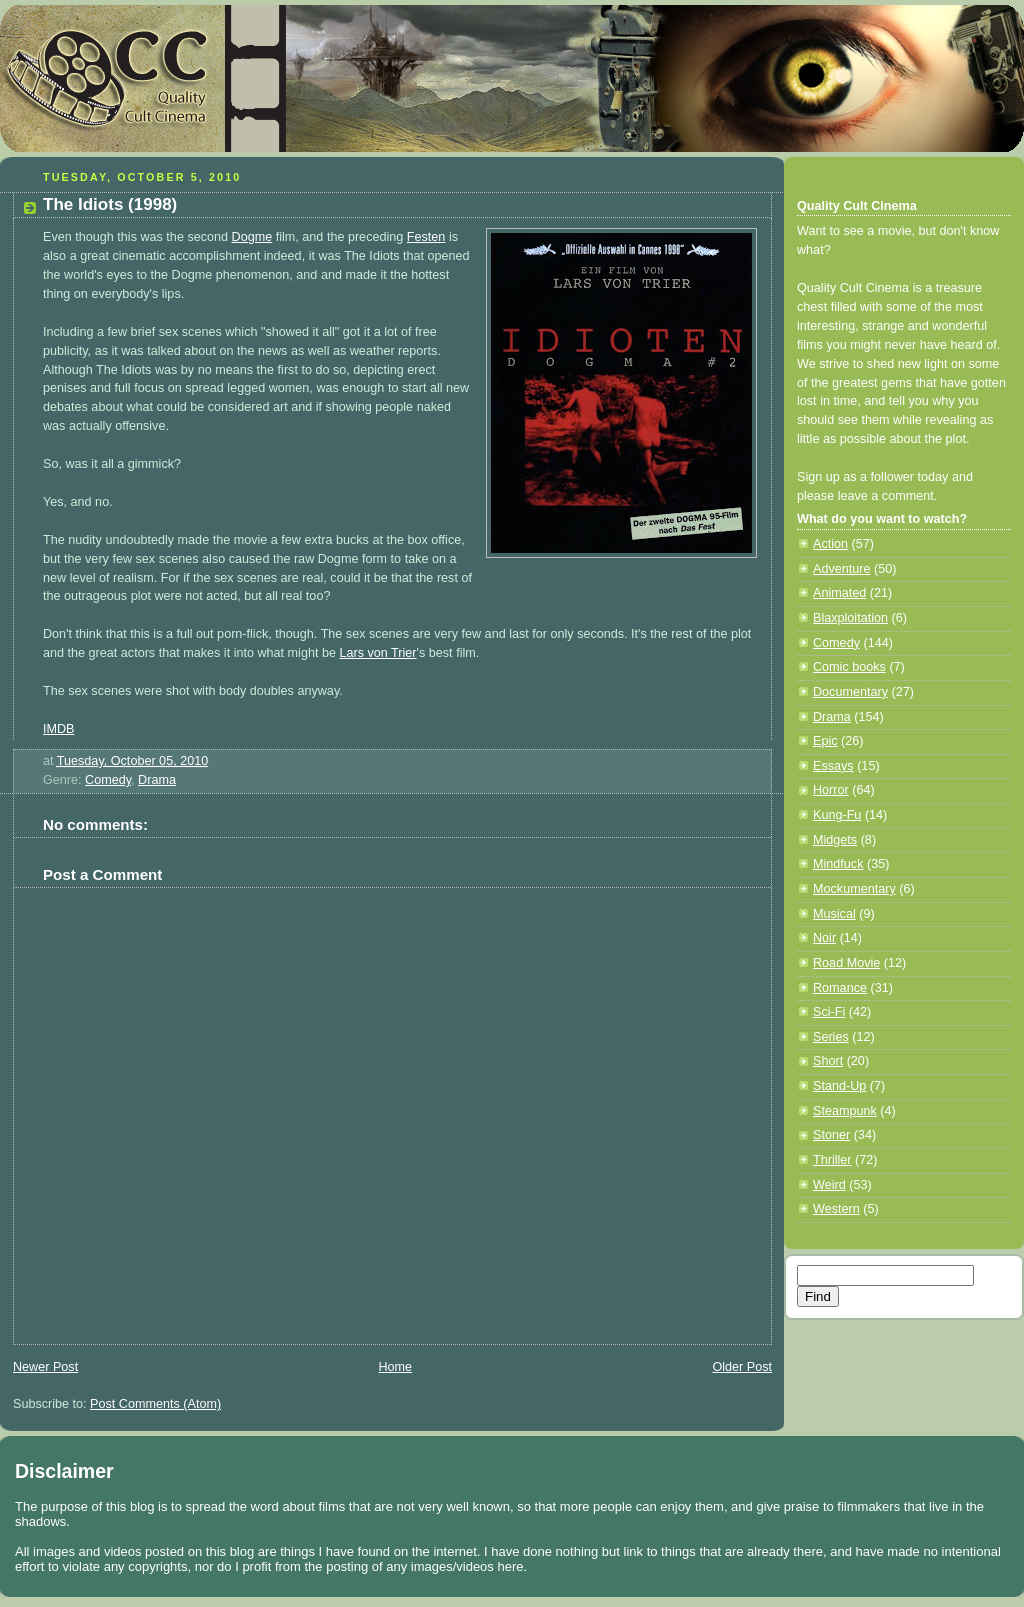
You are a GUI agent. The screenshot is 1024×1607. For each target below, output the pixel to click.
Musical (834, 914)
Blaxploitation (850, 618)
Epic (825, 741)
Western (836, 1209)
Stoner (831, 1135)
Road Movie (846, 963)
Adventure (841, 569)
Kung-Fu (837, 815)
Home (395, 1367)
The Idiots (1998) (110, 204)
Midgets (835, 840)
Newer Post (45, 1367)
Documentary (850, 692)
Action (830, 544)
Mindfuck (838, 864)
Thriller (832, 1160)
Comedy (108, 780)
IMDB (59, 729)
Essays (833, 766)
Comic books (849, 667)
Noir (824, 938)
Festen (426, 237)
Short (828, 1061)
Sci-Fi (829, 1012)
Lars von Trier (377, 653)
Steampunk (845, 1111)
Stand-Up (839, 1086)
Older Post (742, 1367)
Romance (840, 988)
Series (831, 1037)
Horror (831, 790)
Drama (157, 780)
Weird (829, 1185)
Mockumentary (854, 889)
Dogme (252, 237)
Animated (839, 593)
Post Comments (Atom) (155, 1404)
